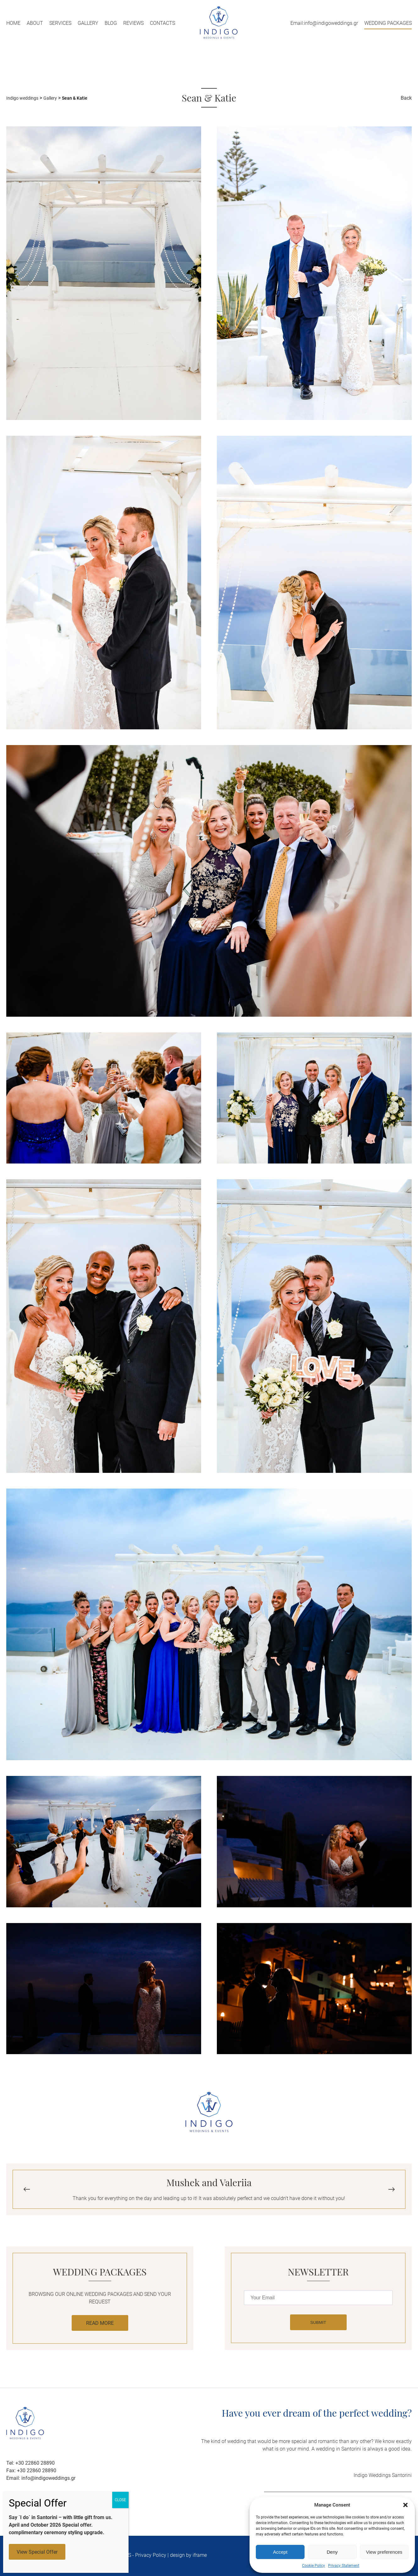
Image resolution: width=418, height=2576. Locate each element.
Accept (280, 2552)
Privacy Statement (343, 2565)
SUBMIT (318, 2322)
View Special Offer (37, 2552)
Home (13, 23)
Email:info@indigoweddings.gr (324, 23)
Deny (332, 2552)
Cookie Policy (313, 2565)
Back (406, 98)
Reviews (133, 23)
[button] (405, 2505)
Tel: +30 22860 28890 (30, 2463)
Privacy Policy (150, 2555)
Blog (111, 23)
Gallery (88, 23)
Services (60, 23)
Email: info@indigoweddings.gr (40, 2478)
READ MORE (100, 2323)
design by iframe (188, 2555)
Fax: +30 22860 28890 (31, 2471)
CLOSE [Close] (120, 2500)
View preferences (384, 2552)
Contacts (162, 23)
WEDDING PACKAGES (388, 23)
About (35, 23)
